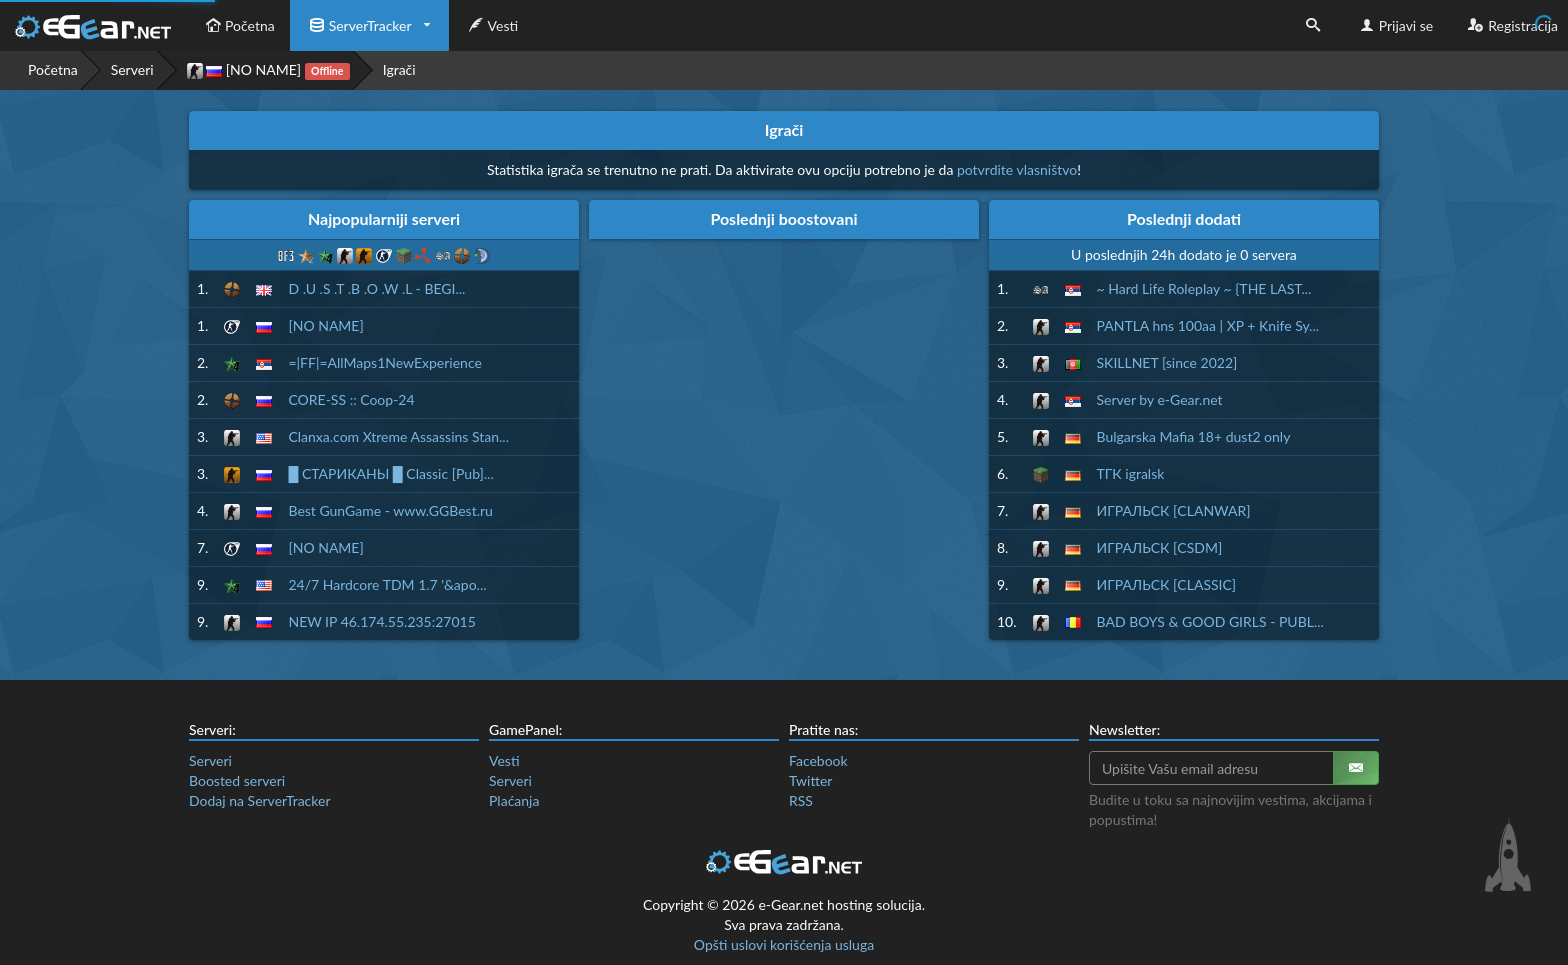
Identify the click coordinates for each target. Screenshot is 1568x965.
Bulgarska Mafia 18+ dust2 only (1194, 436)
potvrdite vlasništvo (1017, 169)
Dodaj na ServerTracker (259, 800)
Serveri (132, 69)
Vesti (491, 25)
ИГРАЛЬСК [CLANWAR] (1174, 510)
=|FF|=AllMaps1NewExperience (384, 362)
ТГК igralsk (1131, 473)
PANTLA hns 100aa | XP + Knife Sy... (1208, 325)
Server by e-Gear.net (1160, 399)
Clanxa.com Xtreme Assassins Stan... (398, 436)
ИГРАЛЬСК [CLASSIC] (1167, 584)
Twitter (810, 780)
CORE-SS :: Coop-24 (351, 399)
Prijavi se (1394, 25)
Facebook (818, 760)
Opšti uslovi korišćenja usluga (784, 944)
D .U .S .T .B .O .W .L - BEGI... (376, 288)
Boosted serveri (237, 780)
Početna (238, 25)
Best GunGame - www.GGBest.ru (390, 510)
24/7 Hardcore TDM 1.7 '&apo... (387, 584)
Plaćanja (514, 800)
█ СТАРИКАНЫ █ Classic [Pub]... (390, 473)
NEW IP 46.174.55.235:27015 (381, 621)
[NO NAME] (268, 70)
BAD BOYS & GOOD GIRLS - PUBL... (1210, 621)
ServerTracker (358, 25)
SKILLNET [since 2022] (1167, 362)
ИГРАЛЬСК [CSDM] (1160, 547)
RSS (801, 800)
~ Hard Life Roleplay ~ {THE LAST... (1204, 288)
